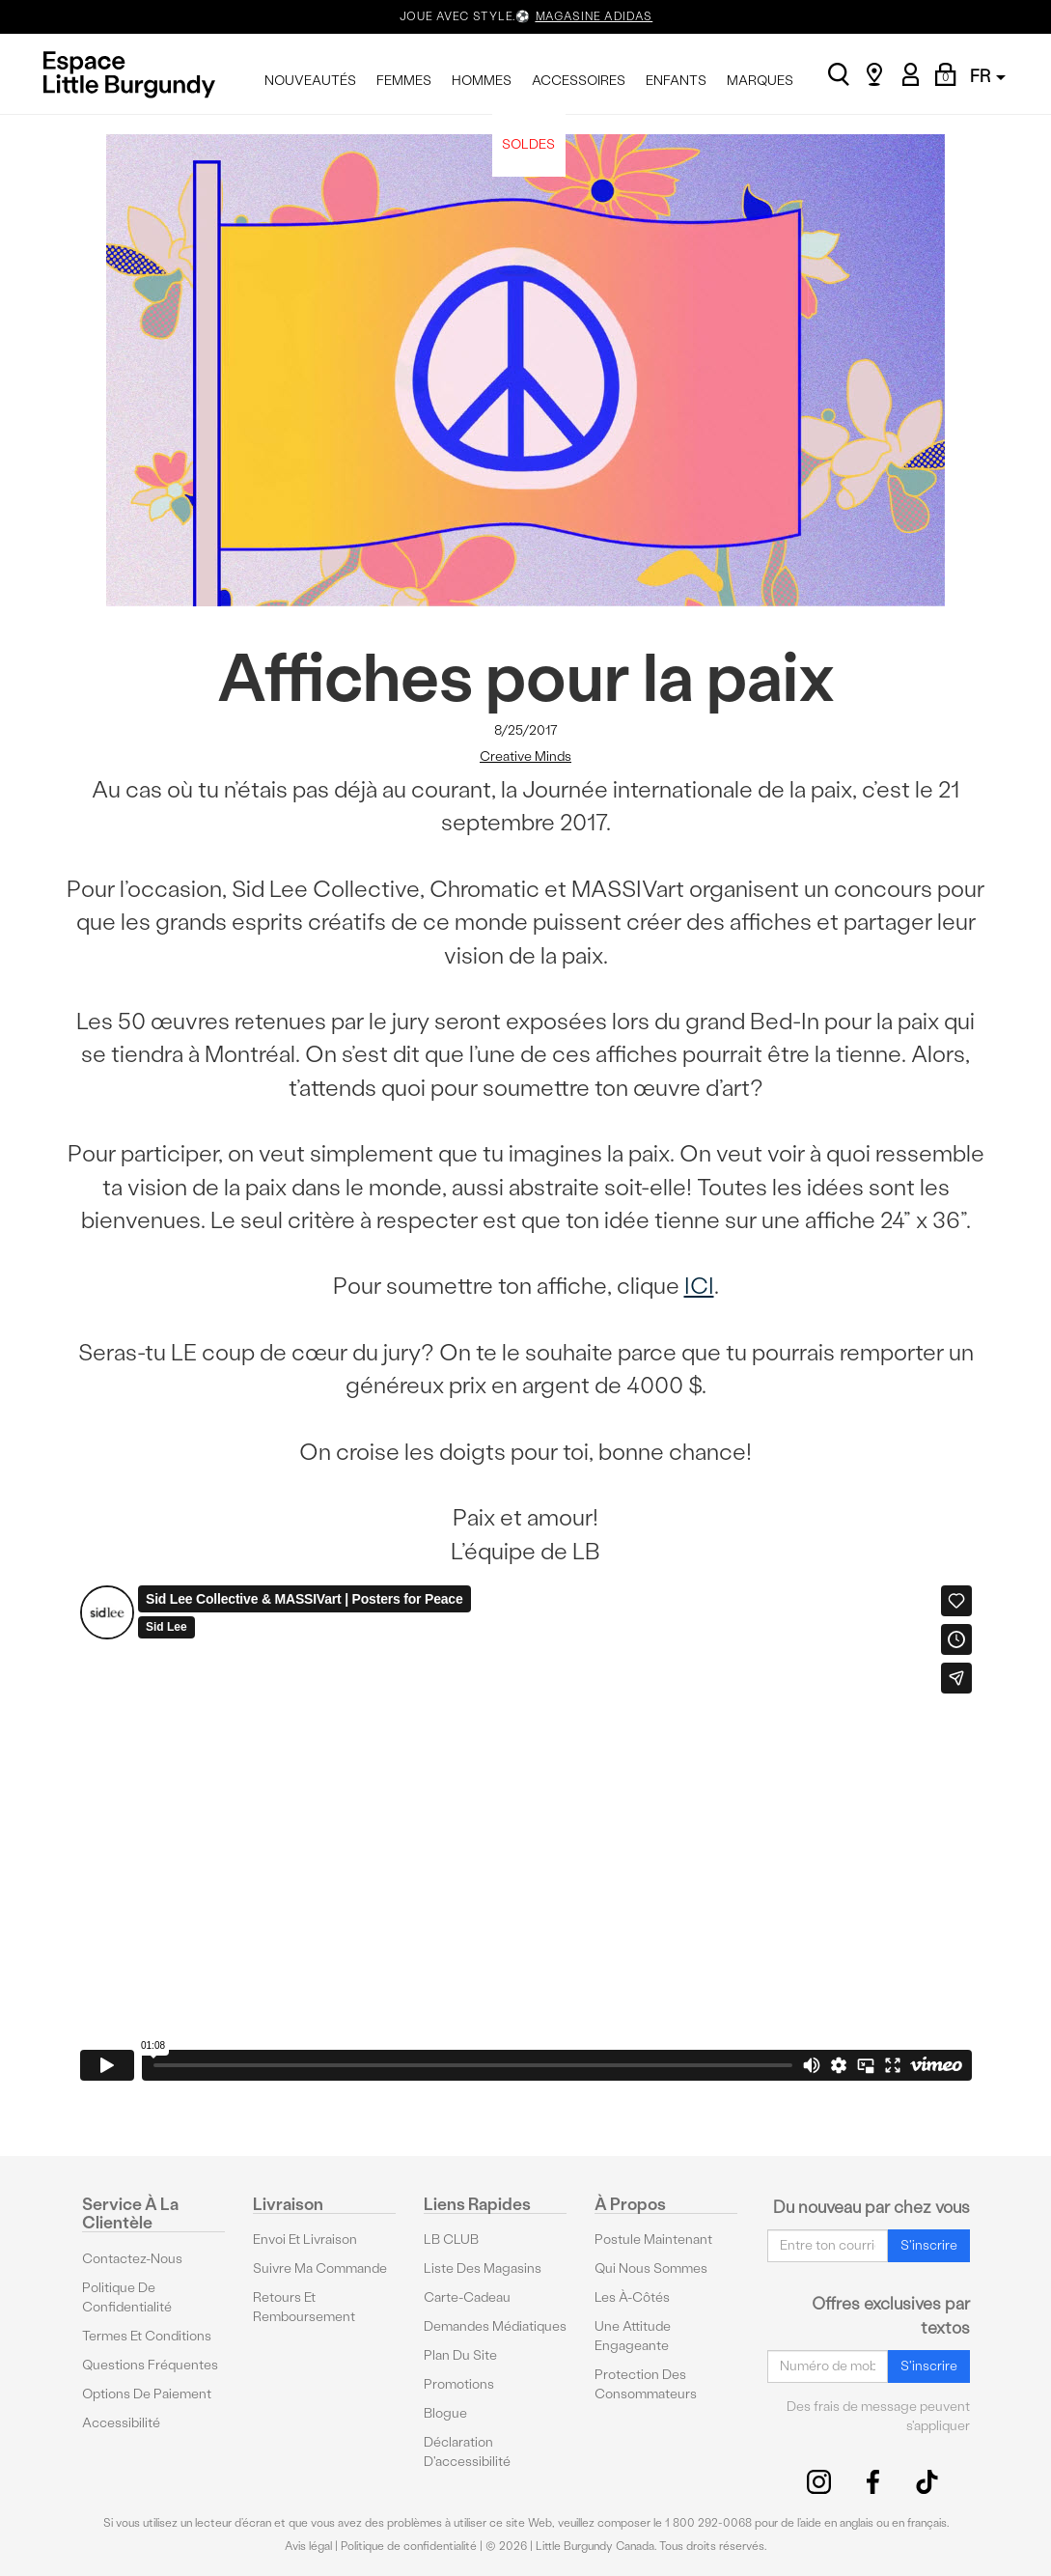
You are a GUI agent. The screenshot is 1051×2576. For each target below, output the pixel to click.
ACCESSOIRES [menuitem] (578, 80)
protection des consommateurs (646, 2384)
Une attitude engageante (633, 2336)
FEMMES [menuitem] (403, 80)
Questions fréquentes (150, 2364)
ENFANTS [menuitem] (676, 80)
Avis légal (308, 2546)
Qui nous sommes (651, 2268)
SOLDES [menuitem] (528, 144)
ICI (699, 1286)
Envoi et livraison (305, 2239)
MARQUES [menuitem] (760, 80)
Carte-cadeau (467, 2297)
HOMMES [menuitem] (482, 80)
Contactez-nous (132, 2258)
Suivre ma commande (320, 2268)
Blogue (445, 2413)
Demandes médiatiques (495, 2326)
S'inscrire (928, 2244)
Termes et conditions (146, 2335)
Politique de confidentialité (127, 2296)
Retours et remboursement (304, 2307)
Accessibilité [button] (121, 2422)
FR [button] (988, 76)
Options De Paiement (146, 2393)
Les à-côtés (632, 2297)
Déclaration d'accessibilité (467, 2452)
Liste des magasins (482, 2268)
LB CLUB (451, 2239)
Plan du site (460, 2355)
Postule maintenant (653, 2239)
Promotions (459, 2384)
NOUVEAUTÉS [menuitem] (310, 80)
